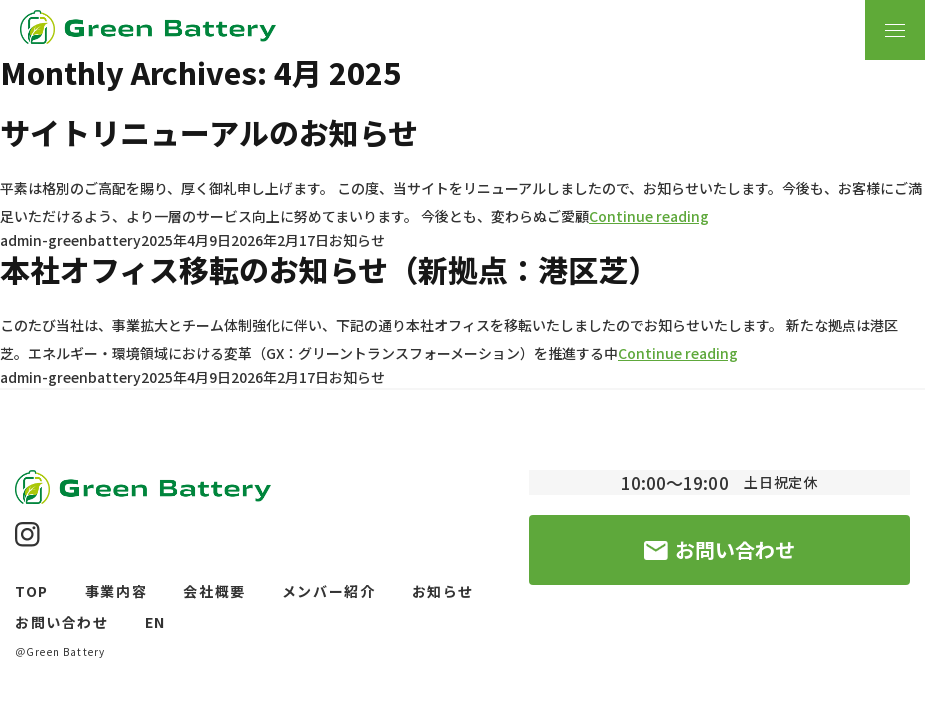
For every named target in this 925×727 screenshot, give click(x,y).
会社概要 (214, 591)
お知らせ (357, 240)
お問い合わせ (62, 622)
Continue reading (649, 216)
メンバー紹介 (329, 591)
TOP (32, 591)
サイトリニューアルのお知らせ (209, 132)
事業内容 (116, 591)
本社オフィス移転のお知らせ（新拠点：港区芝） (329, 269)
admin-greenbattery (70, 240)
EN (155, 622)
